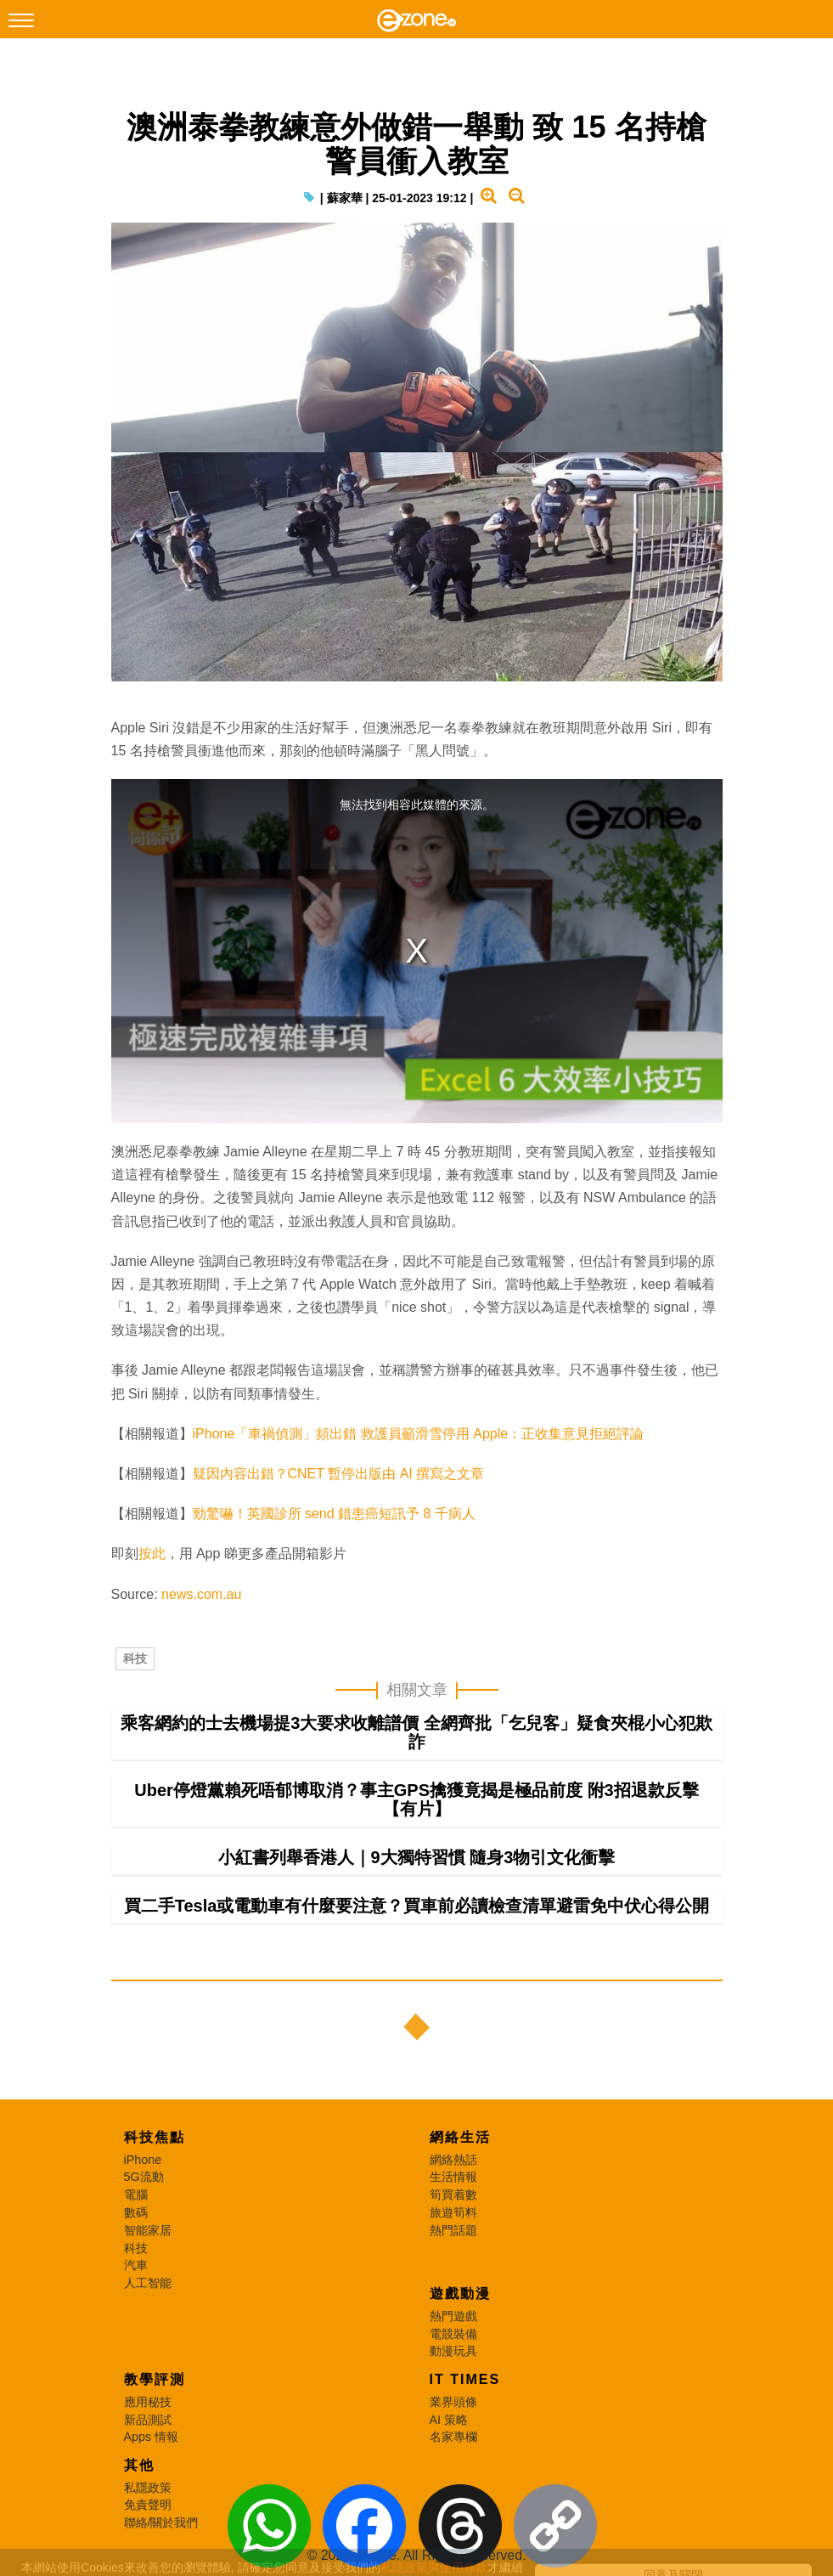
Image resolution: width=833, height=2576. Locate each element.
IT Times (465, 2379)
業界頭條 (453, 2402)
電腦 (136, 2194)
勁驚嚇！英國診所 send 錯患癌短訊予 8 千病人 (334, 1513)
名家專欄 (453, 2436)
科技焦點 (154, 2137)
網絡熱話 (453, 2159)
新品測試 (148, 2419)
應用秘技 (148, 2402)
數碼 (136, 2212)
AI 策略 (449, 2419)
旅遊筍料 (453, 2212)
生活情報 (453, 2176)
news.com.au (201, 1594)
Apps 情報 (151, 2436)
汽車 (136, 2265)
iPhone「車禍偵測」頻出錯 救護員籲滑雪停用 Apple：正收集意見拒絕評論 (418, 1433)
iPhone (143, 2159)
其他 (139, 2465)
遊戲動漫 (460, 2293)
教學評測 (154, 2379)
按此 (152, 1553)
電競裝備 (453, 2334)
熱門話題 (453, 2230)
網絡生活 (460, 2137)
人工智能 (148, 2283)
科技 (135, 1658)
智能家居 (148, 2230)
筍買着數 (453, 2194)
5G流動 (144, 2176)
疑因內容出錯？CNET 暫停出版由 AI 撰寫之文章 (339, 1473)
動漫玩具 (453, 2351)
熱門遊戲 (453, 2316)
